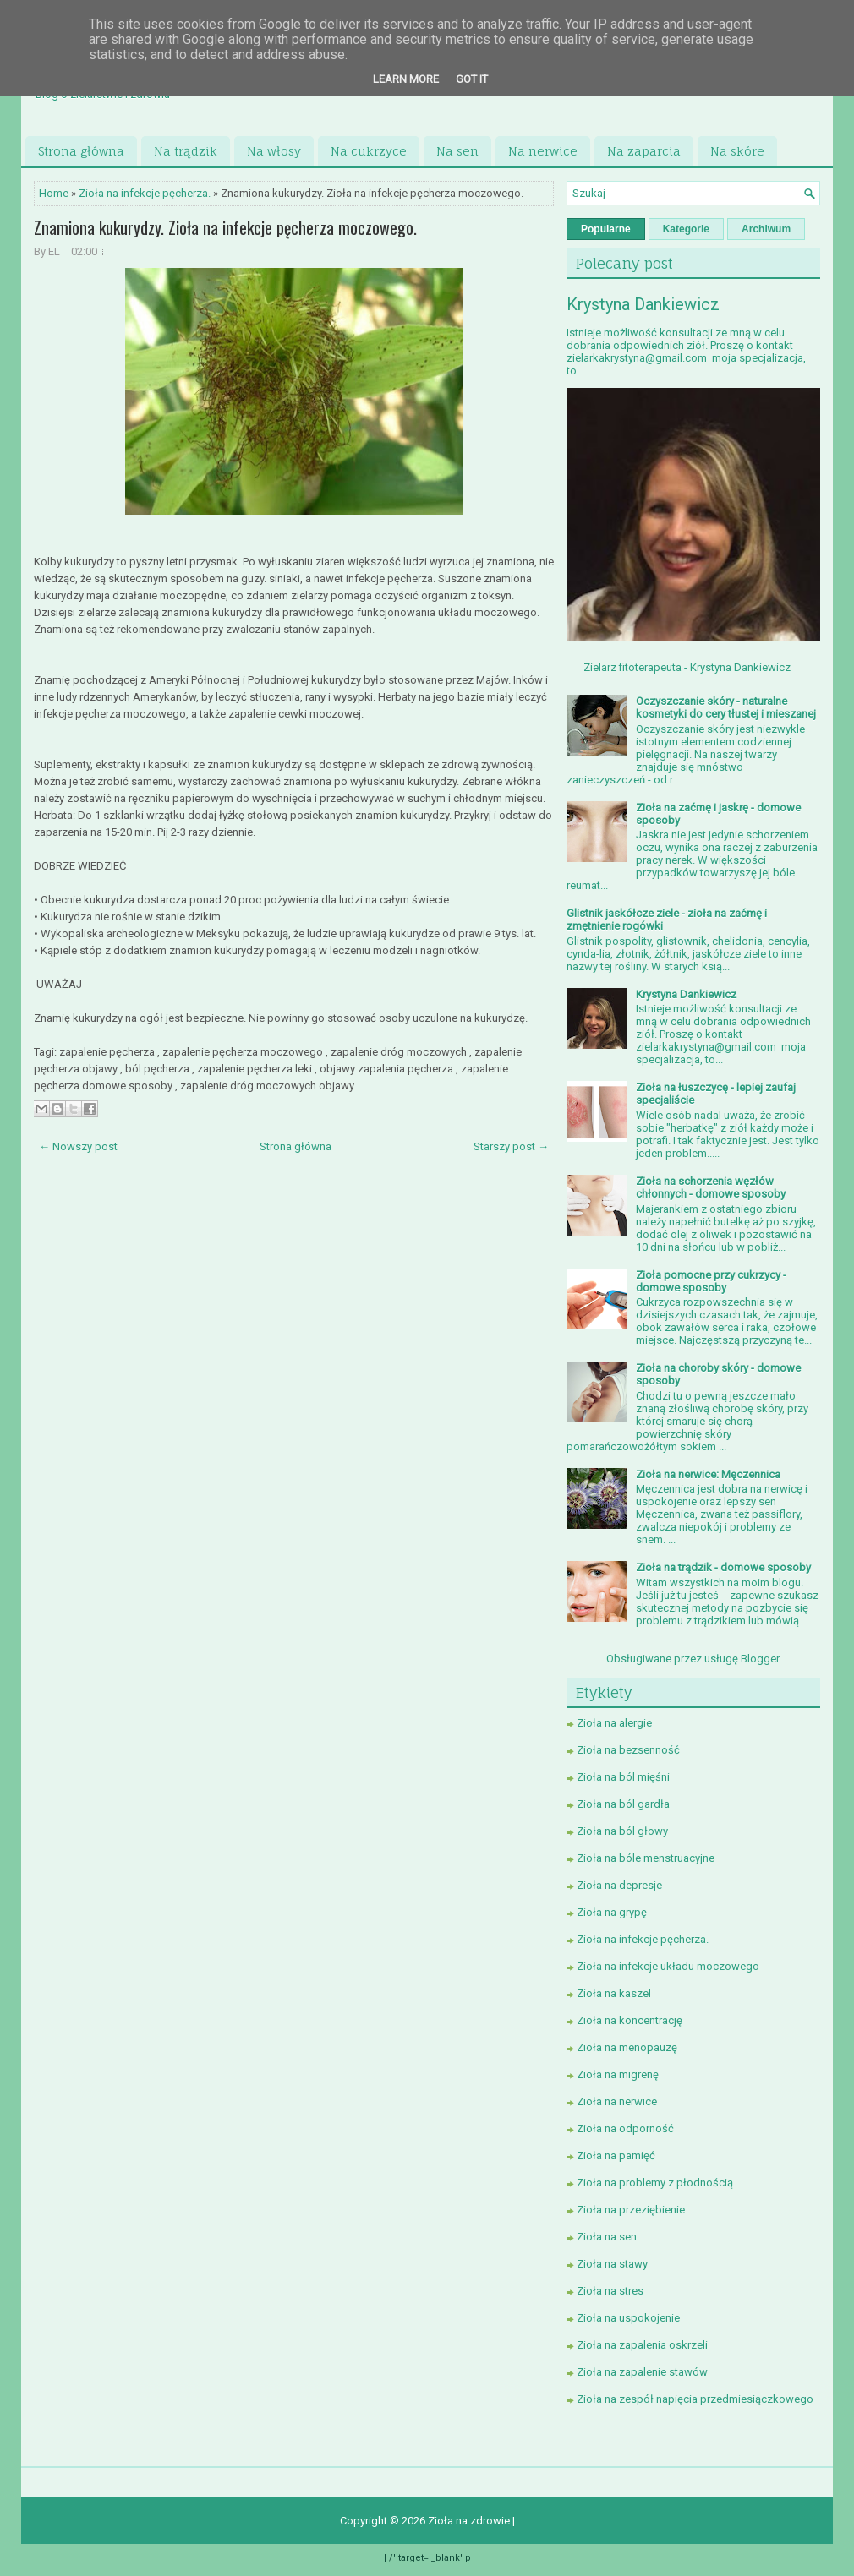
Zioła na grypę (612, 1912)
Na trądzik (185, 151)
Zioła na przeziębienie (631, 2209)
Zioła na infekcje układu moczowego (668, 1966)
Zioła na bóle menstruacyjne (645, 1858)
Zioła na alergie (614, 1722)
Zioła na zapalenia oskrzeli (642, 2345)
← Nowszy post (78, 1146)
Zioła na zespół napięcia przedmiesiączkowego (695, 2399)
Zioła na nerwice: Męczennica (708, 1474)
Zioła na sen (607, 2236)
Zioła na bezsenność (628, 1750)
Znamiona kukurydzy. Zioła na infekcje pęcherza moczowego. (225, 227)
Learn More (406, 79)
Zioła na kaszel (614, 1993)
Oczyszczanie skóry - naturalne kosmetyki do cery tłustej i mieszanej (726, 707)
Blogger (760, 1658)
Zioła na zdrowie (470, 2520)
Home (53, 193)
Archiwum (766, 229)
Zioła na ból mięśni (623, 1777)
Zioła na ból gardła (623, 1804)
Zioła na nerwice (617, 2101)
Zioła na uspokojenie (628, 2317)
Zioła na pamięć (616, 2155)
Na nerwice (543, 151)
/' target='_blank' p (430, 2557)
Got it (472, 79)
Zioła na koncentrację (629, 2020)
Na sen (457, 151)
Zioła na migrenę (618, 2074)
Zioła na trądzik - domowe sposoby (723, 1567)
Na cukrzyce (369, 151)
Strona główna (81, 151)
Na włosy (274, 151)
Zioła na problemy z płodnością (655, 2182)
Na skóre (737, 151)
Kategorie (686, 229)
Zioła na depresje (619, 1885)
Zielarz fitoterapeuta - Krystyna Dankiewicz (687, 667)
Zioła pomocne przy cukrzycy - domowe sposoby (711, 1281)
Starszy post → (511, 1146)
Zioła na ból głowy (622, 1831)
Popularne (606, 229)
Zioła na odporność (625, 2128)
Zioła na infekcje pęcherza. (145, 193)
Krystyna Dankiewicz (643, 304)
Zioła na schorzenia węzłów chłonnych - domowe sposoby (711, 1187)
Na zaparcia (644, 151)
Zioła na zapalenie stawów (642, 2372)
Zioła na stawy (612, 2263)
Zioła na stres (610, 2290)
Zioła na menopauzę (627, 2047)
